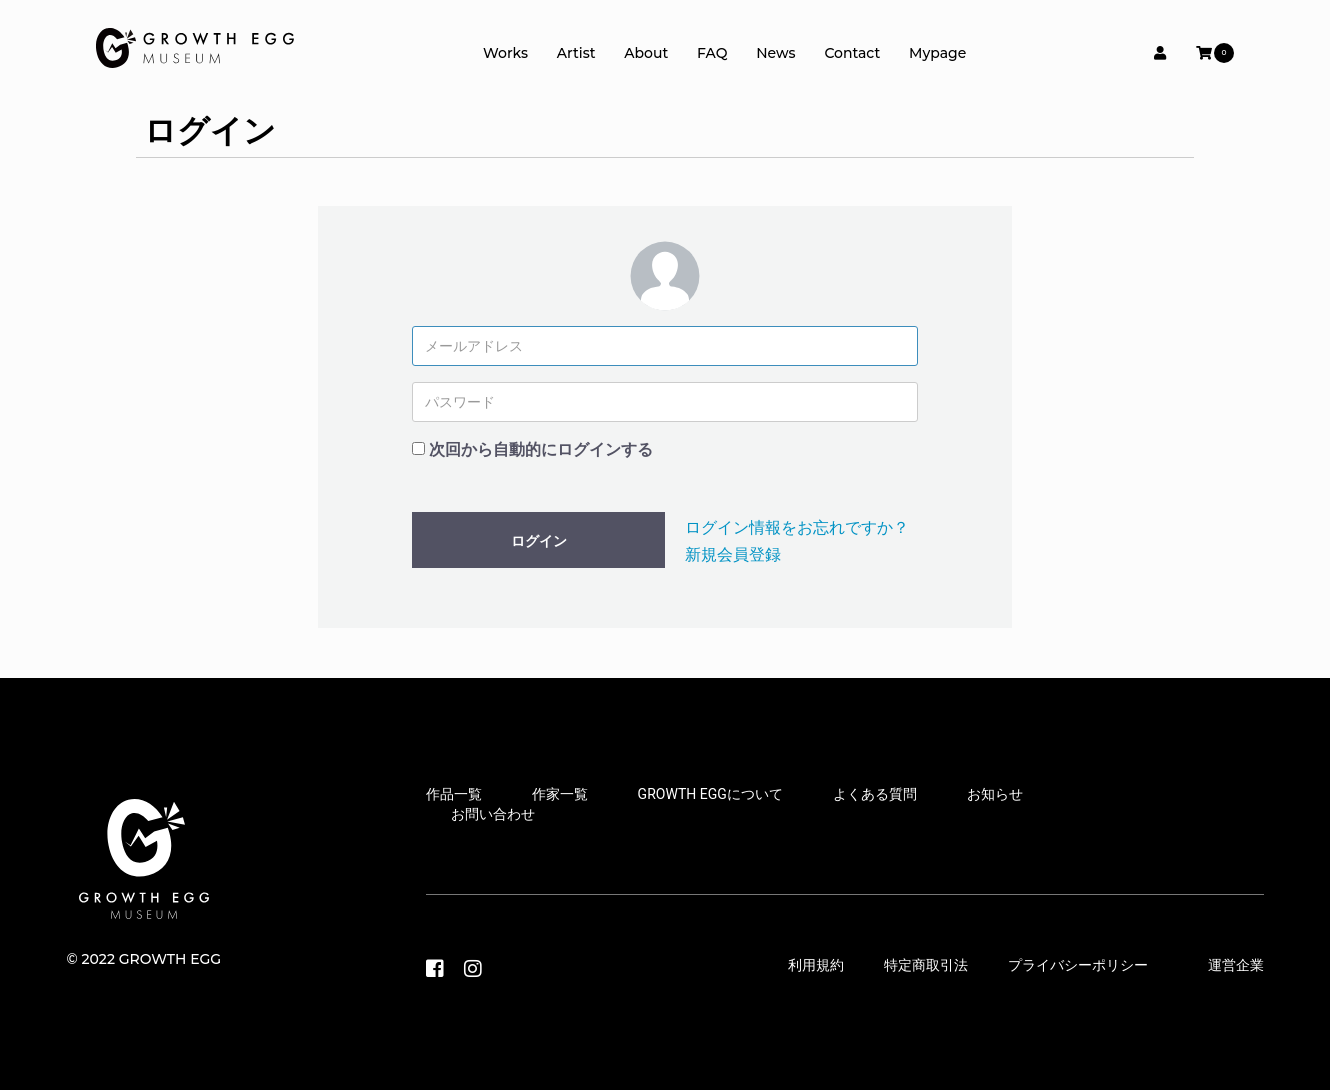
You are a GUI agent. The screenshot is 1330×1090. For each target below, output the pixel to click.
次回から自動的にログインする (541, 449)
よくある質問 (875, 794)
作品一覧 (454, 794)
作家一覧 (560, 794)
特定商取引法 (926, 965)
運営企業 (1236, 965)
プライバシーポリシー (1078, 965)
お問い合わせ (493, 814)
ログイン (539, 541)
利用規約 (816, 965)
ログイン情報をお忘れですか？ (797, 527)
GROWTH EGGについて (710, 794)
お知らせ (995, 794)
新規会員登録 (733, 554)
